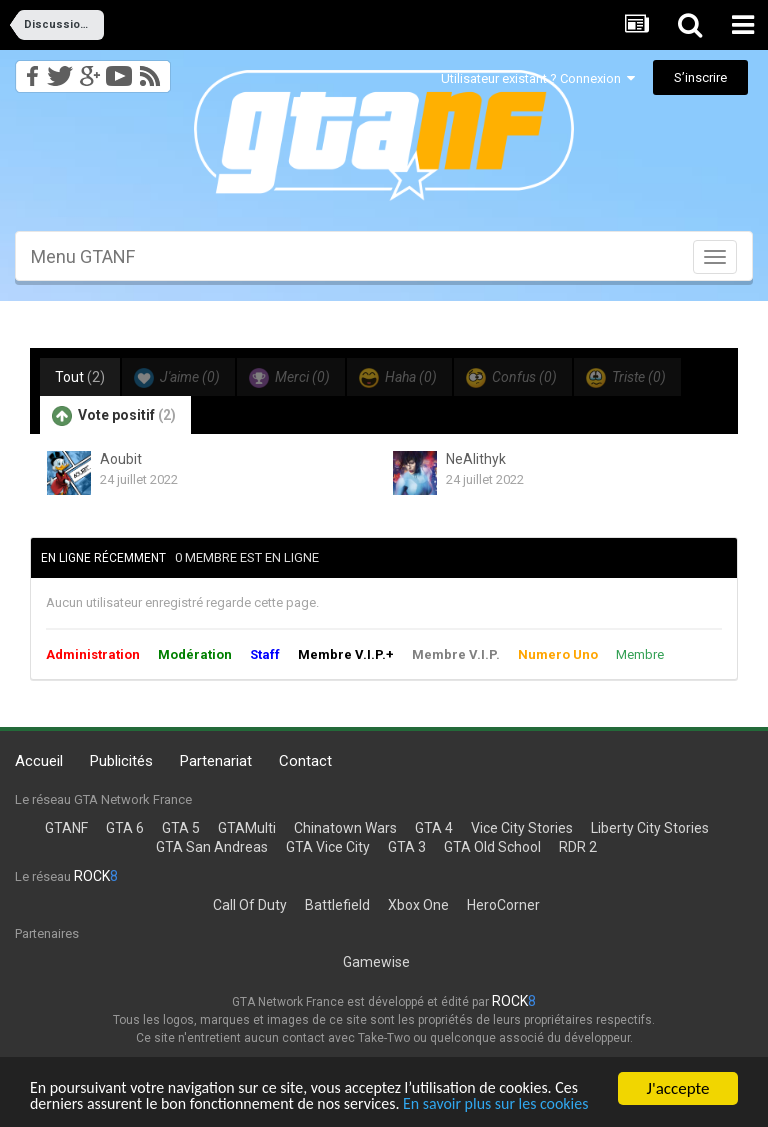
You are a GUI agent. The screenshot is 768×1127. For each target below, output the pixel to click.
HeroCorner (503, 905)
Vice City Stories (522, 828)
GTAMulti (247, 828)
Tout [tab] (80, 377)
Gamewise (376, 962)
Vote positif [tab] (114, 416)
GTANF (66, 828)
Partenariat (216, 761)
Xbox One (418, 905)
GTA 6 (125, 828)
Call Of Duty (250, 905)
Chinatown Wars (345, 828)
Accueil (39, 761)
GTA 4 (434, 828)
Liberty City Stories (650, 828)
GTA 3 (407, 847)
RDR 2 (578, 847)
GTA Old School (492, 847)
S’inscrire (700, 77)
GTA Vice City (328, 847)
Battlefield (337, 905)
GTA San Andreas (212, 847)
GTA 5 (181, 828)
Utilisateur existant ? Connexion (538, 78)
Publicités (121, 761)
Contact (305, 761)
